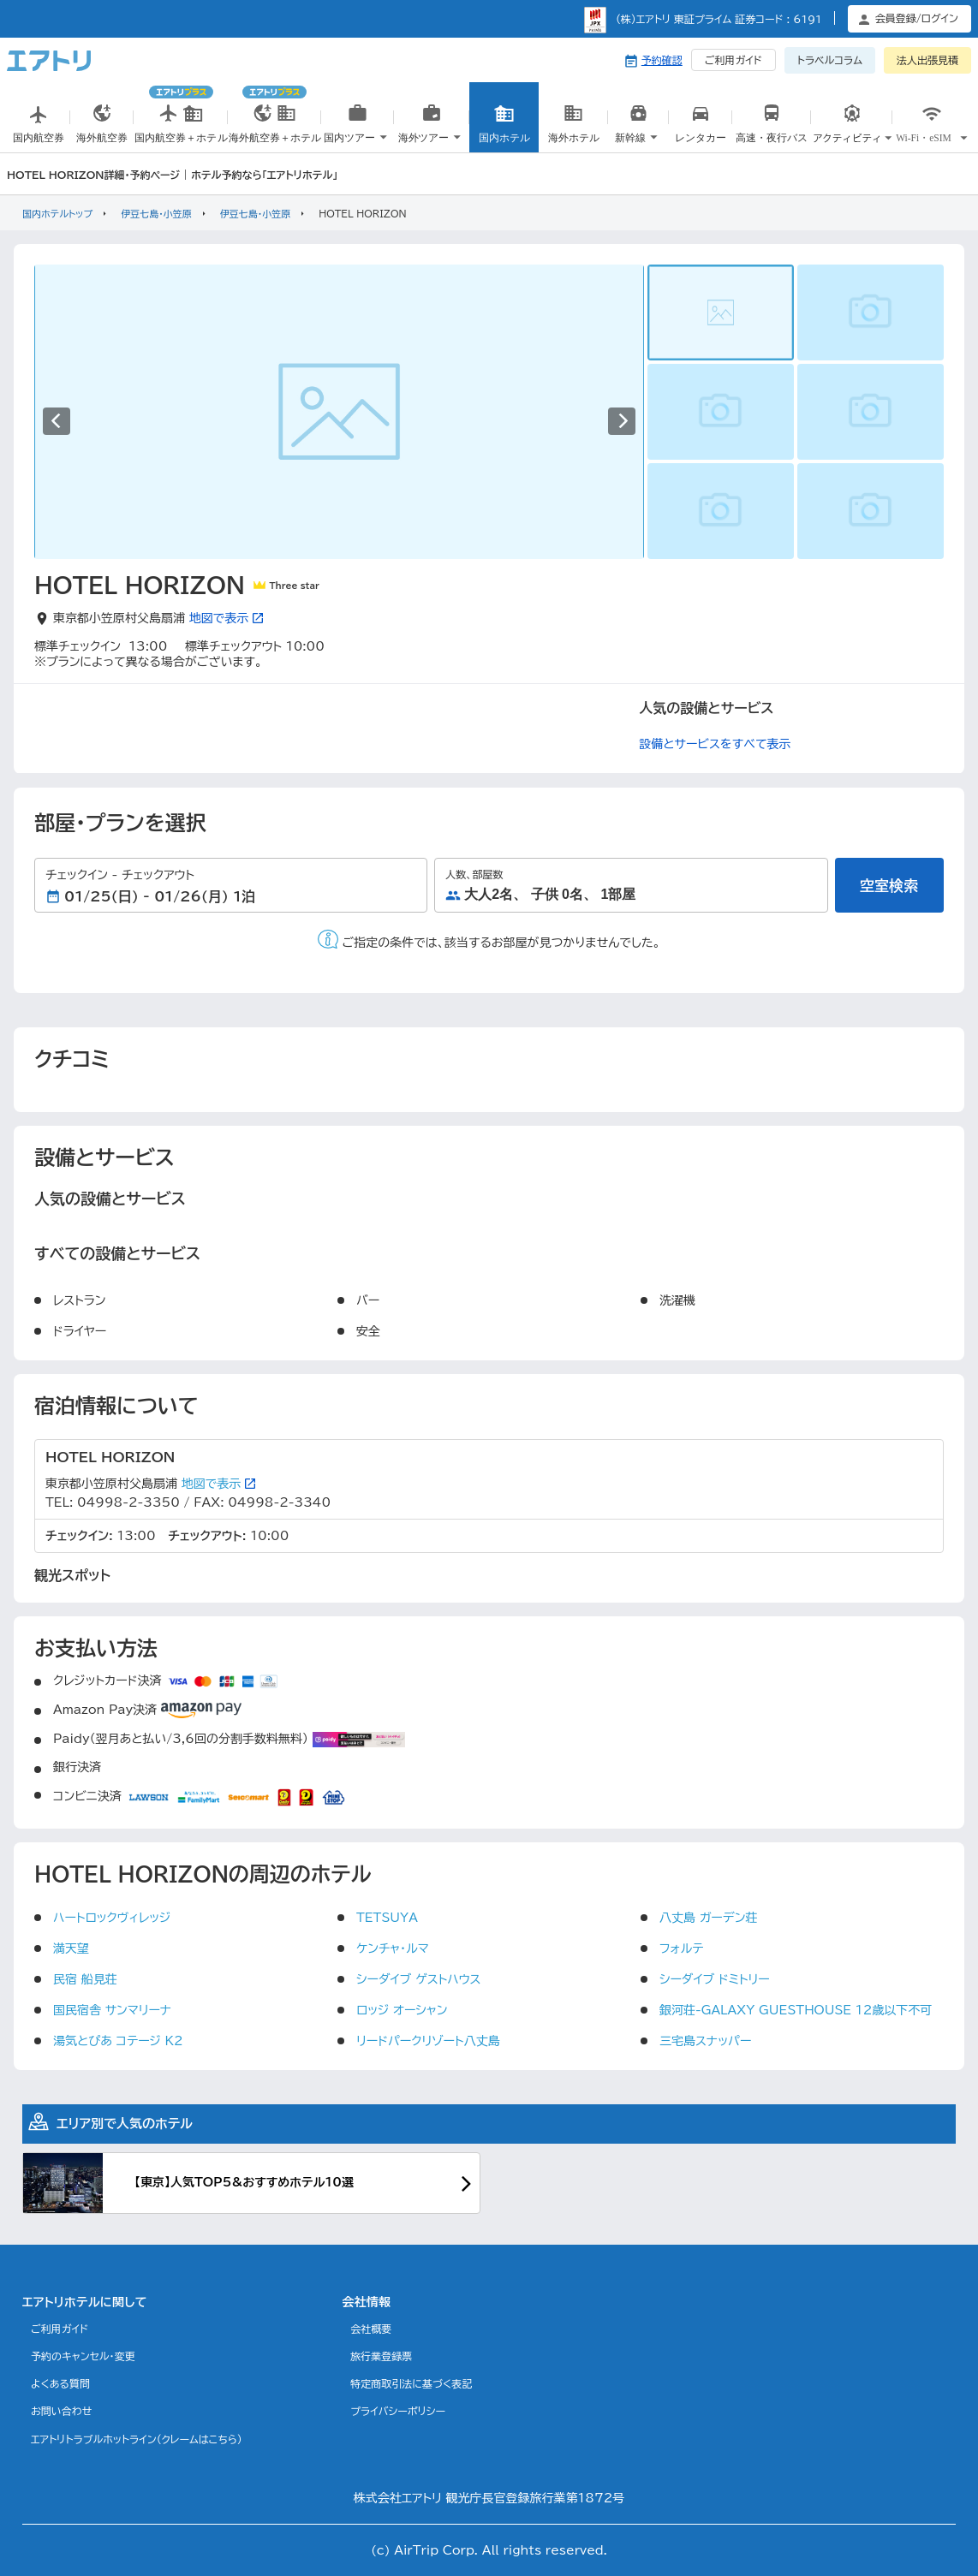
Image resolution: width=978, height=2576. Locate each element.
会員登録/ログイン (916, 18)
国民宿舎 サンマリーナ (112, 2010)
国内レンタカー (701, 135)
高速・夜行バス (771, 135)
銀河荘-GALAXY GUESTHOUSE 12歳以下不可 (795, 2010)
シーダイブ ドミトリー (714, 1979)
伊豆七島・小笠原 (156, 213)
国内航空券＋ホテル (180, 117)
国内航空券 (38, 128)
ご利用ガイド (733, 60)
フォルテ (681, 1948)
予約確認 (662, 60)
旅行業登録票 (381, 2356)
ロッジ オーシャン (401, 2010)
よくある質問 (60, 2383)
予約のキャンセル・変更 (83, 2356)
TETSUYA (387, 1918)
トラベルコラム (829, 60)
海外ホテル (574, 128)
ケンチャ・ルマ (392, 1948)
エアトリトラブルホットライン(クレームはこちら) (136, 2439)
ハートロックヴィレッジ (111, 1918)
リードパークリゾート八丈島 (428, 2041)
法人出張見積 (927, 60)
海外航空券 (102, 128)
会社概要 (370, 2328)
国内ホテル (504, 128)
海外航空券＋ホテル (274, 117)
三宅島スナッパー (705, 2041)
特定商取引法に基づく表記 (411, 2383)
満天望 (71, 1948)
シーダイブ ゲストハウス (418, 1979)
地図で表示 (226, 618)
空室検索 (889, 885)
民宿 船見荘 (85, 1979)
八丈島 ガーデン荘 (708, 1918)
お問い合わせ (61, 2411)
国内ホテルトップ (57, 213)
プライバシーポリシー (397, 2411)
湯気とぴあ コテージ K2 (118, 2041)
